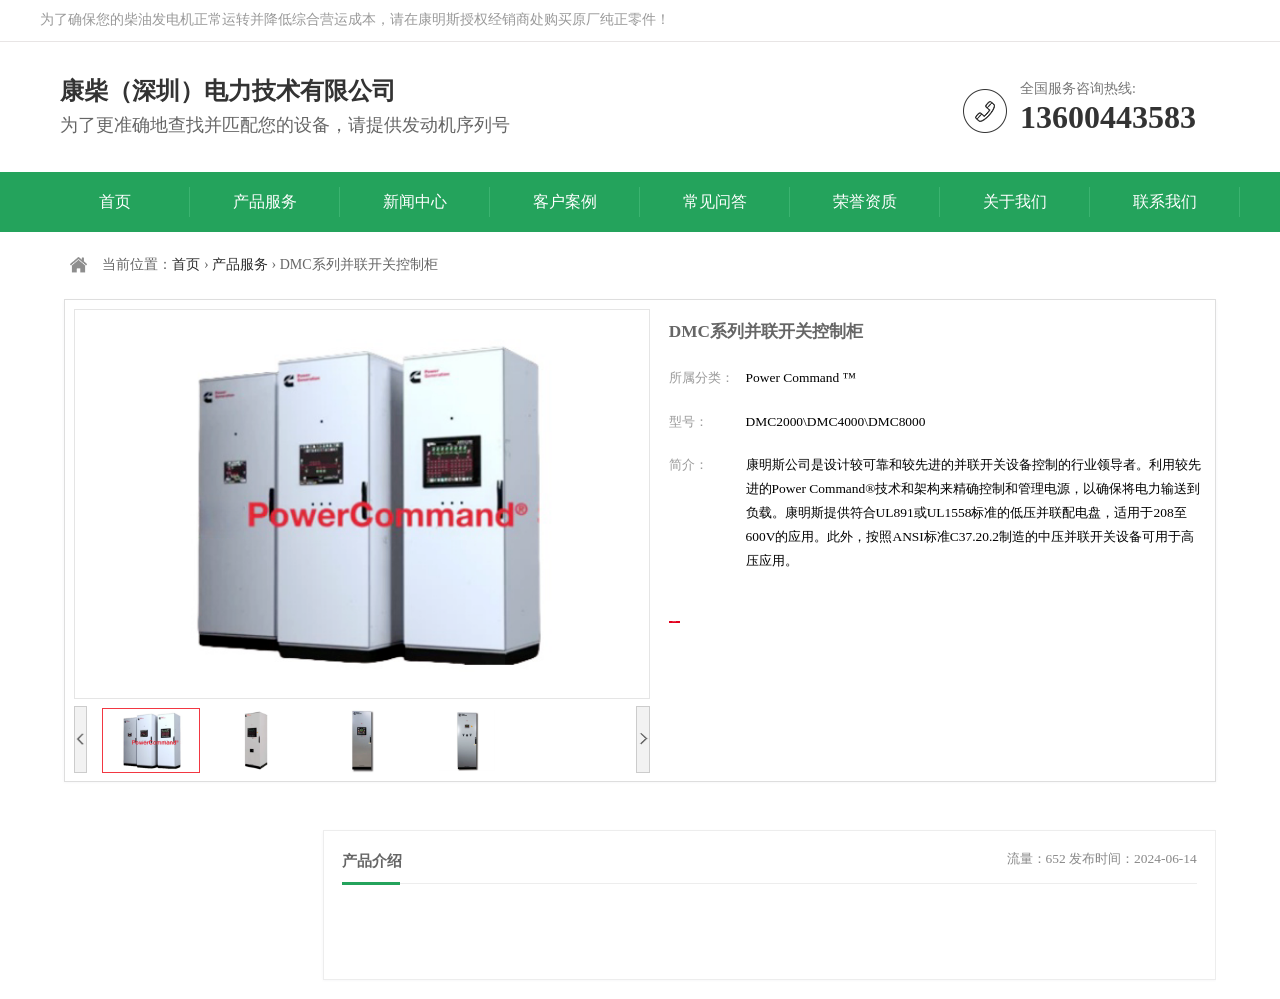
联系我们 (1165, 201)
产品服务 (265, 201)
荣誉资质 (865, 201)
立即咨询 (747, 644)
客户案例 (565, 201)
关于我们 (1015, 201)
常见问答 (715, 201)
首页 (115, 201)
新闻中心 (415, 201)
